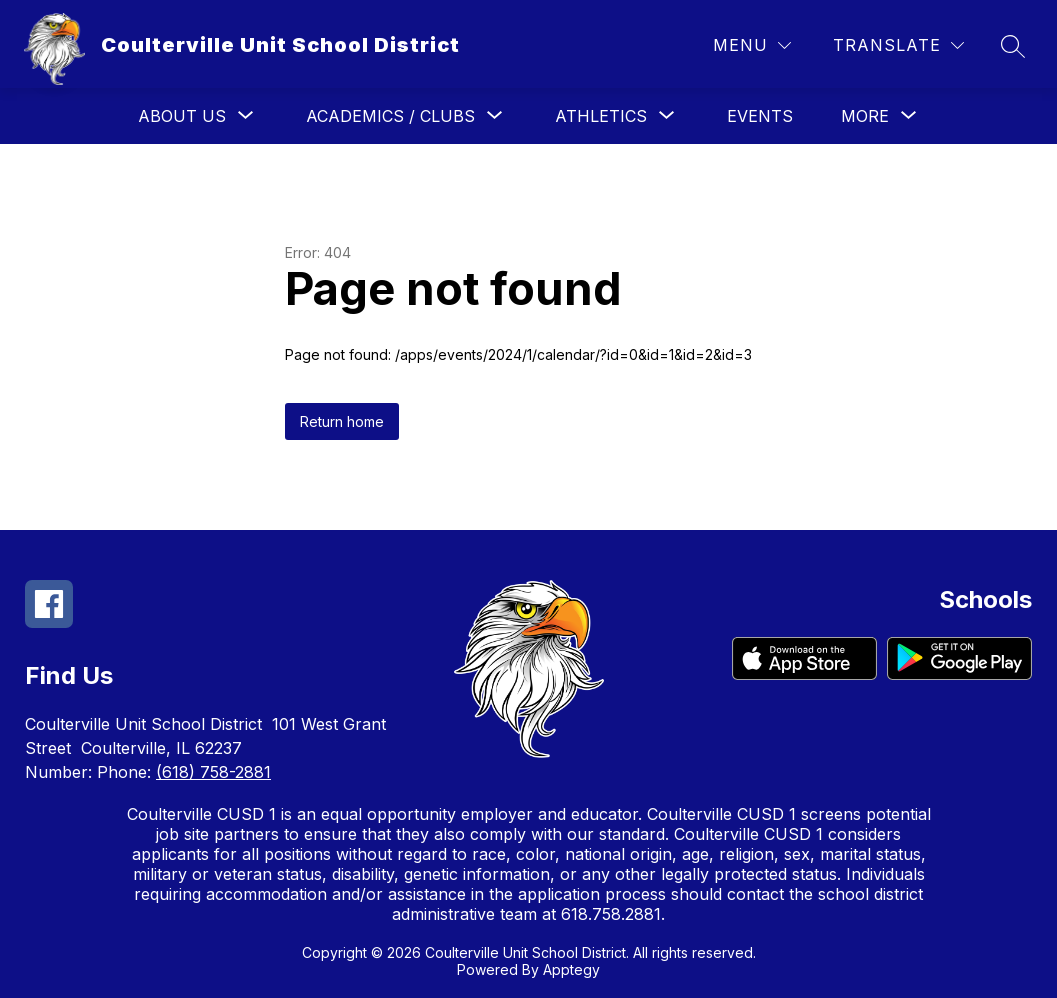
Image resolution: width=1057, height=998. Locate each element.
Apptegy (571, 969)
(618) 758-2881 (213, 772)
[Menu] (752, 45)
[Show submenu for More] (865, 116)
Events (760, 116)
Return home (342, 421)
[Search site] (1013, 46)
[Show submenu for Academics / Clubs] (390, 116)
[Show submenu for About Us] (182, 116)
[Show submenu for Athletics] (601, 116)
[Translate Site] (898, 45)
